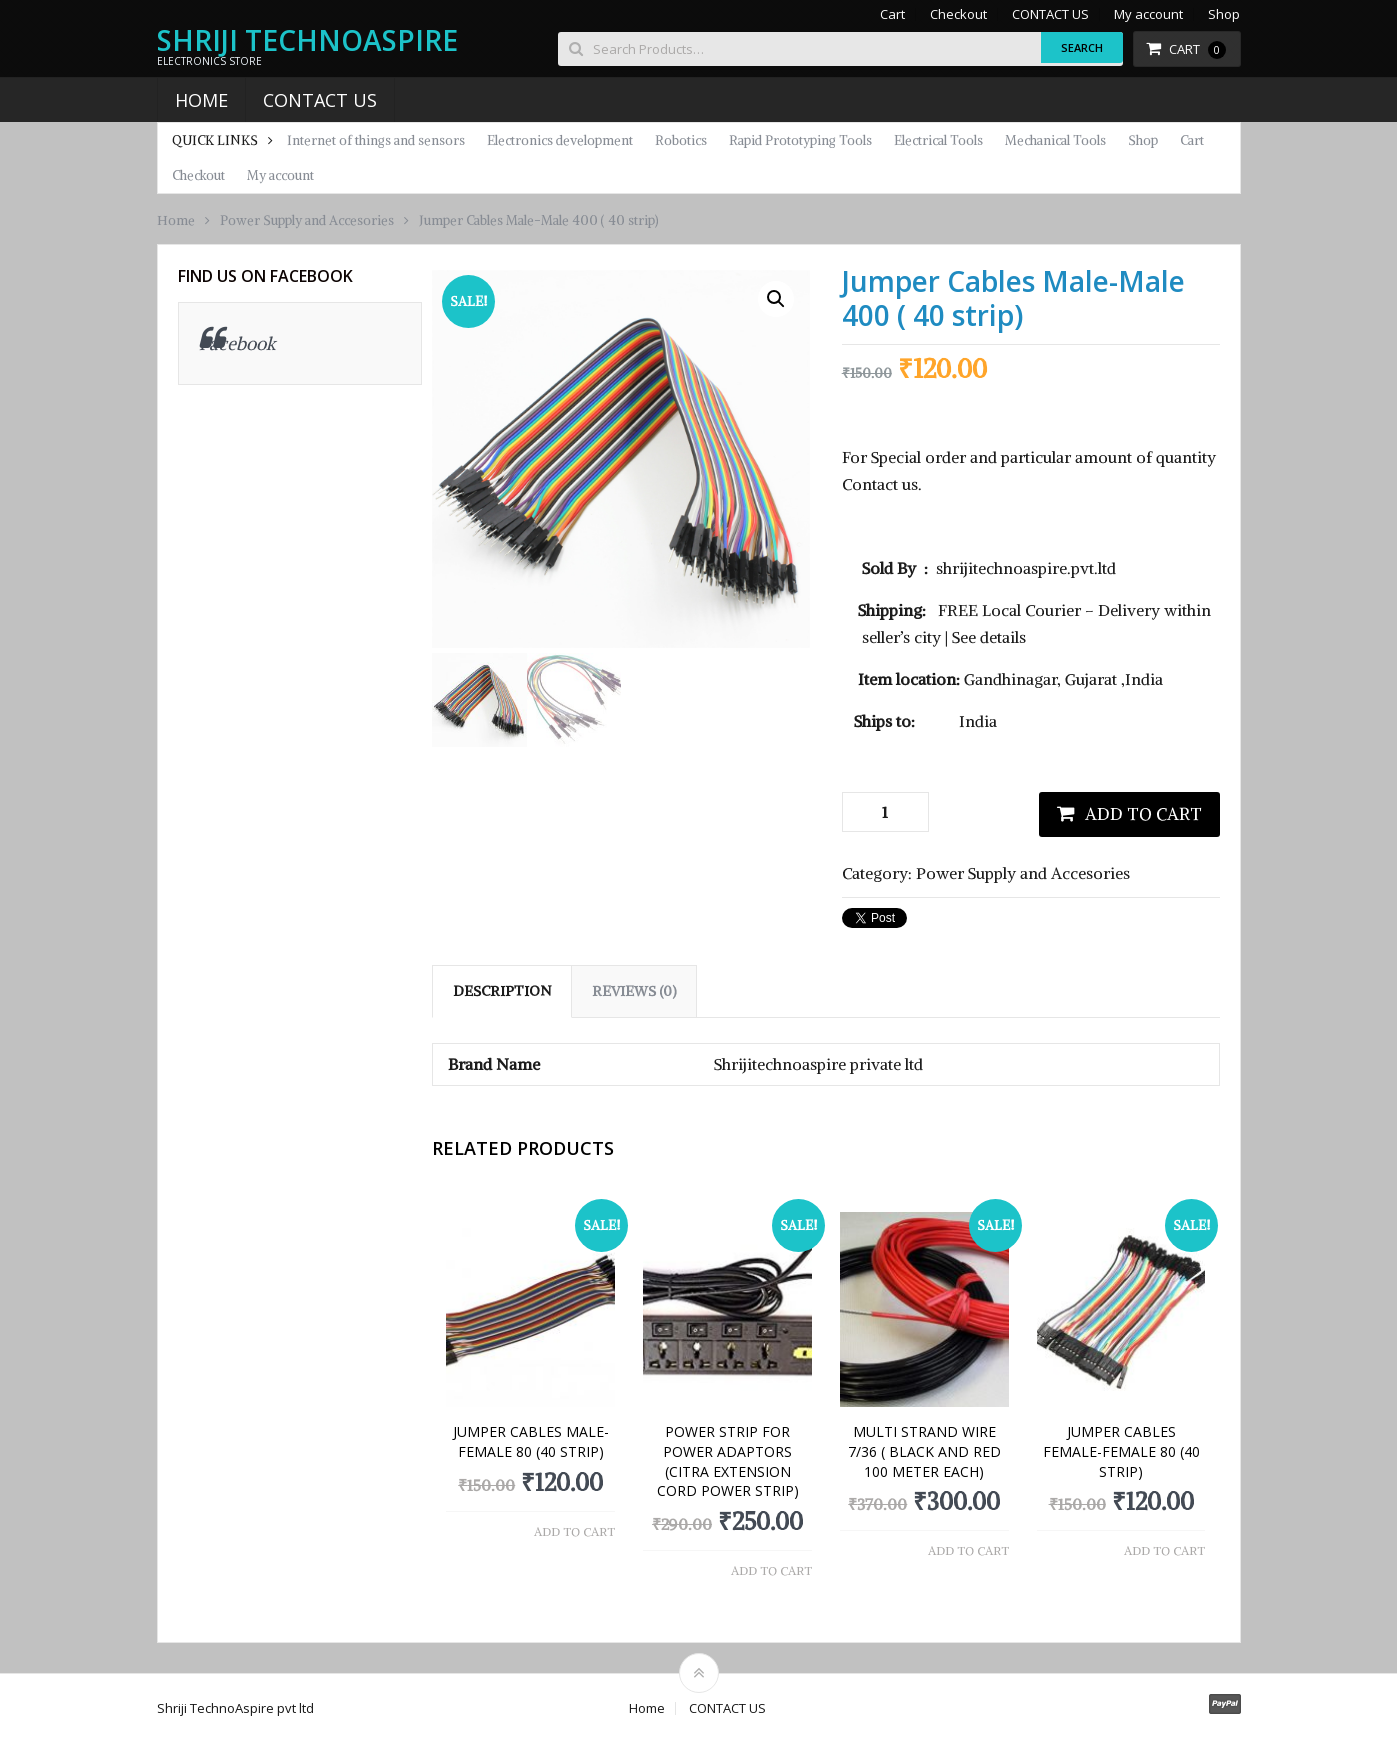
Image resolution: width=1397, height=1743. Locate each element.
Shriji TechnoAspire (307, 40)
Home (201, 100)
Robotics (681, 140)
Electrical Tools (938, 140)
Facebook (237, 343)
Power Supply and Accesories (307, 220)
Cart (892, 14)
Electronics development (560, 140)
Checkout (958, 14)
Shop (1224, 14)
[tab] (502, 991)
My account (1148, 14)
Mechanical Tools (1055, 140)
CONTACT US (1050, 14)
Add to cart (1143, 814)
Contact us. (882, 484)
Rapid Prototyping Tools (800, 140)
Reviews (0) (634, 991)
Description (502, 991)
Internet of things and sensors (376, 140)
